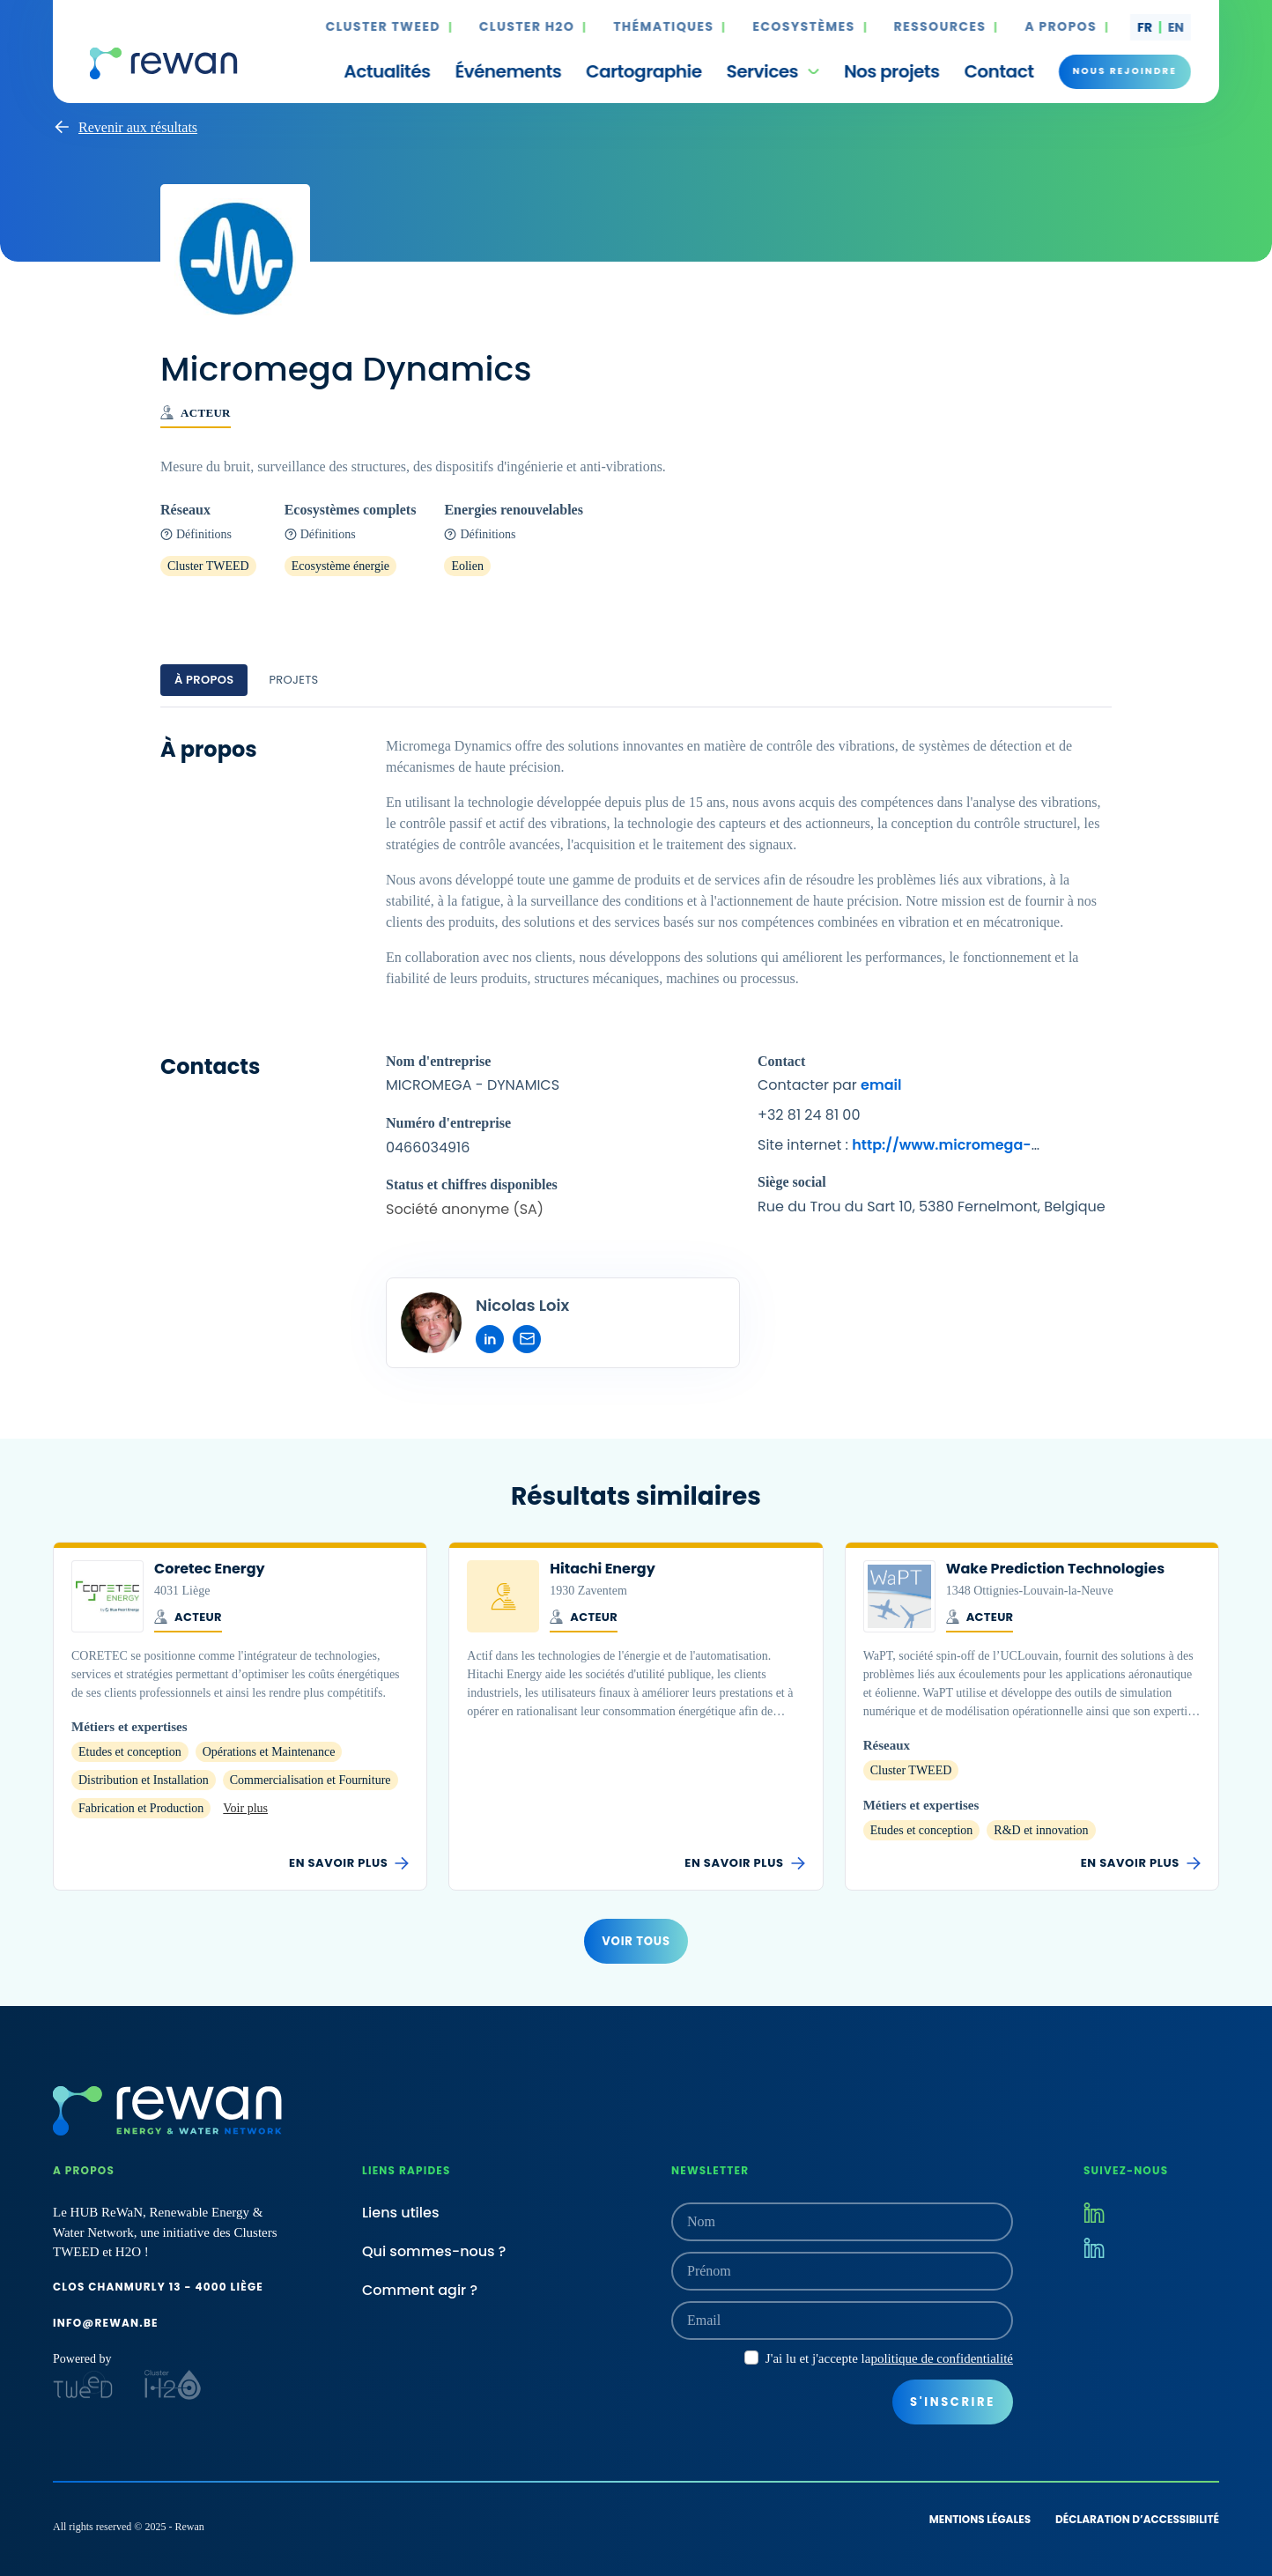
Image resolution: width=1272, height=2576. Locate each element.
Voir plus (245, 1808)
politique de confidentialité (941, 2358)
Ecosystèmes (803, 27)
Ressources (940, 27)
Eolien (467, 566)
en (1176, 27)
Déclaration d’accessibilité (1137, 2519)
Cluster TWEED (383, 27)
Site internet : (898, 1146)
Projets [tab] (293, 679)
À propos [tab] (203, 679)
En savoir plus (349, 1863)
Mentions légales (980, 2519)
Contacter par (829, 1085)
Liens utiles (401, 2212)
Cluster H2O (526, 27)
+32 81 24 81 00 (809, 1115)
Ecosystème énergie (340, 566)
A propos (1060, 27)
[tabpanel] (636, 1052)
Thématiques (663, 27)
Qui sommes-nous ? (434, 2251)
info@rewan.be (106, 2322)
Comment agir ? (419, 2290)
